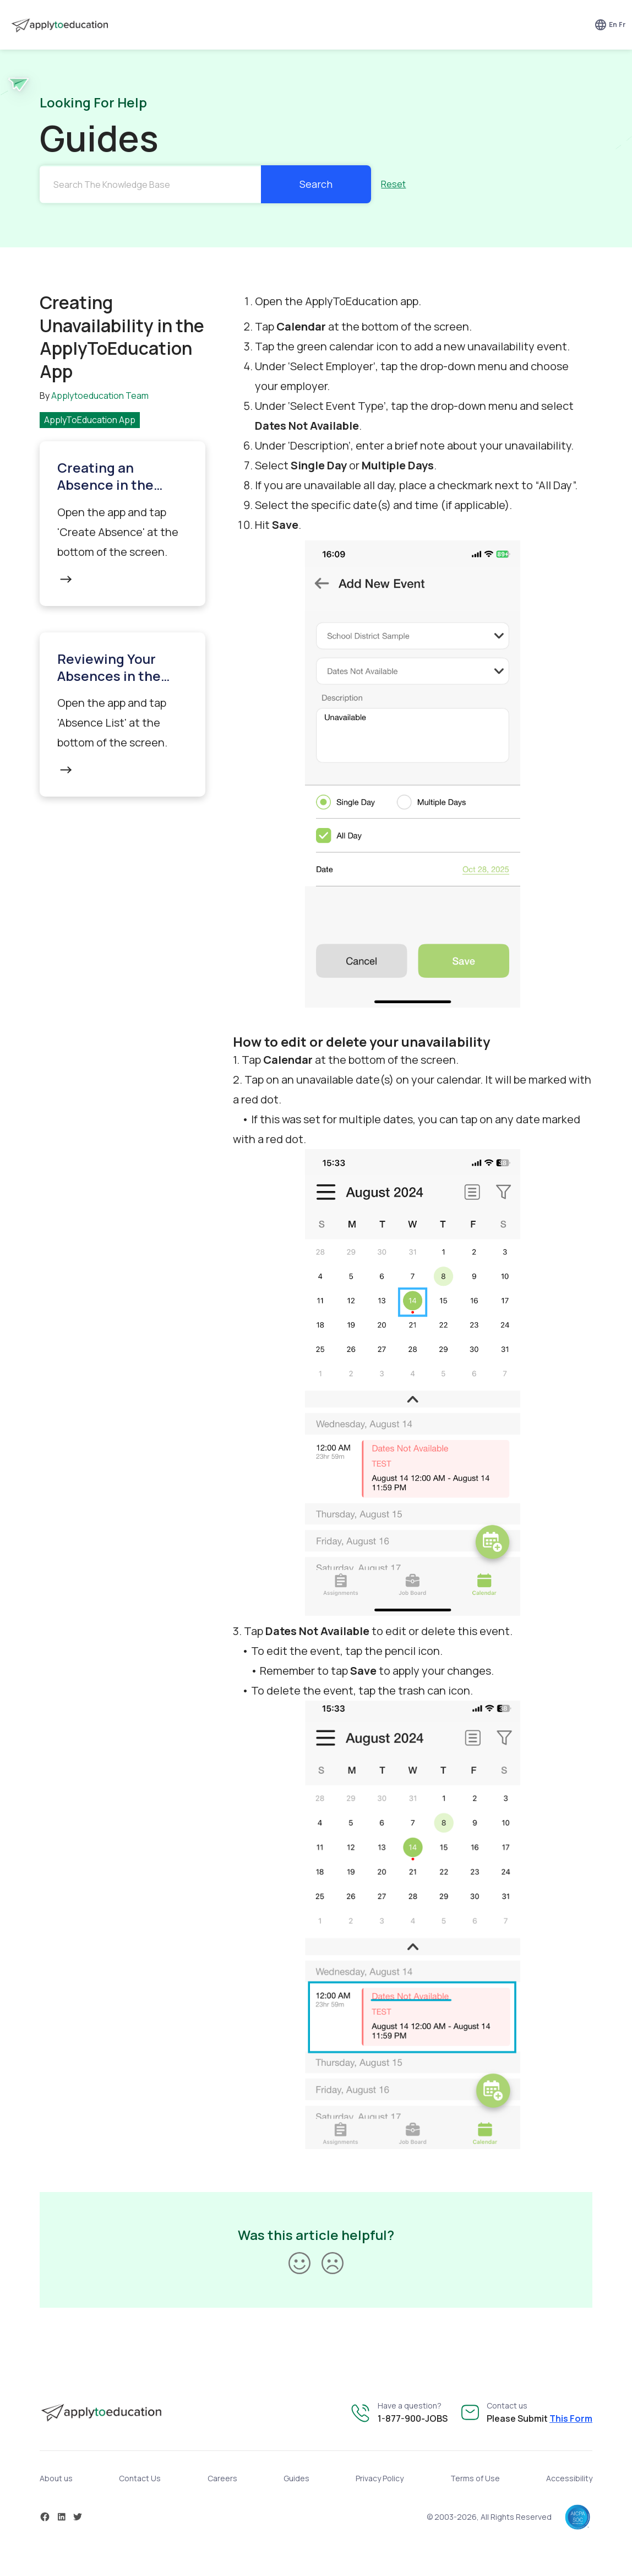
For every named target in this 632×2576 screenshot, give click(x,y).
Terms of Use (475, 2478)
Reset (393, 184)
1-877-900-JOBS (413, 2418)
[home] (58, 25)
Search (316, 184)
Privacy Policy (380, 2478)
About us (56, 2478)
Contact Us (140, 2478)
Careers (222, 2478)
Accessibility (569, 2478)
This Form (570, 2418)
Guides (296, 2478)
